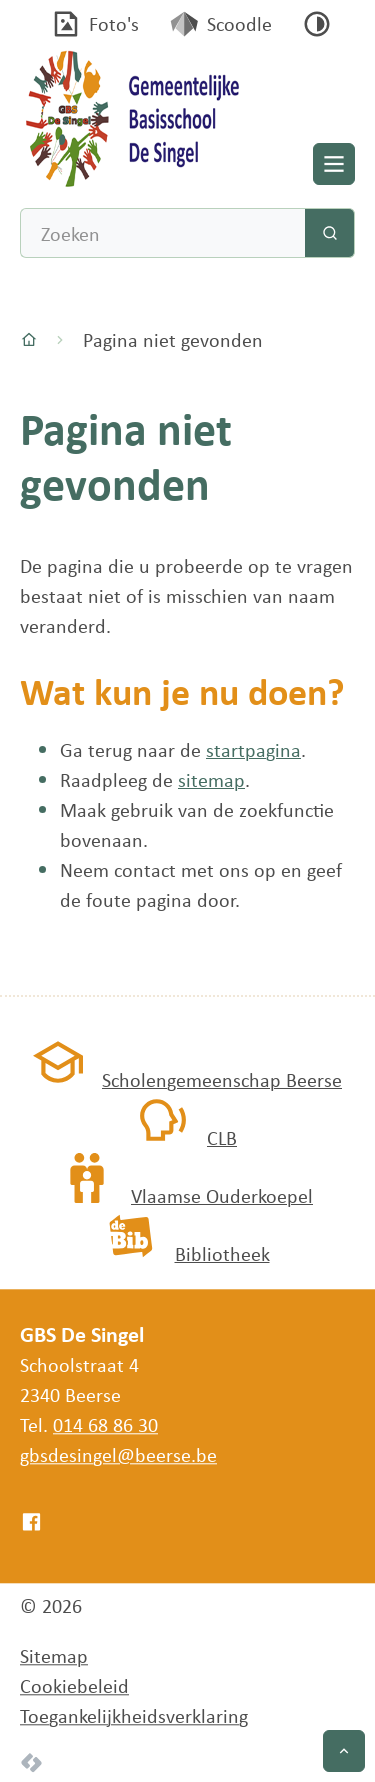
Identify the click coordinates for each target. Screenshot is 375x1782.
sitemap (211, 779)
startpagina (253, 749)
